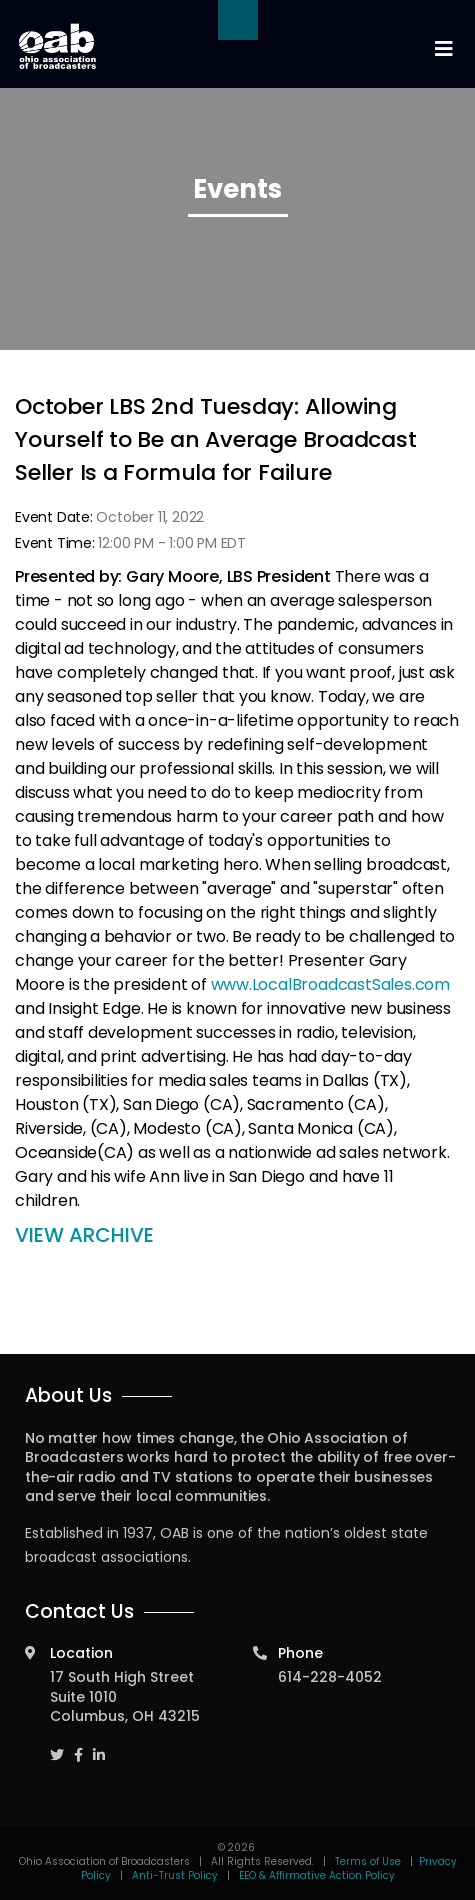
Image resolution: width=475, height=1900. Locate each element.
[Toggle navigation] (443, 49)
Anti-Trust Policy (175, 1875)
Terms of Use (369, 1861)
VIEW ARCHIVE (84, 1235)
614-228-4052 (330, 1677)
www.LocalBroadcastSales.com (330, 984)
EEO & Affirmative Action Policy (317, 1875)
